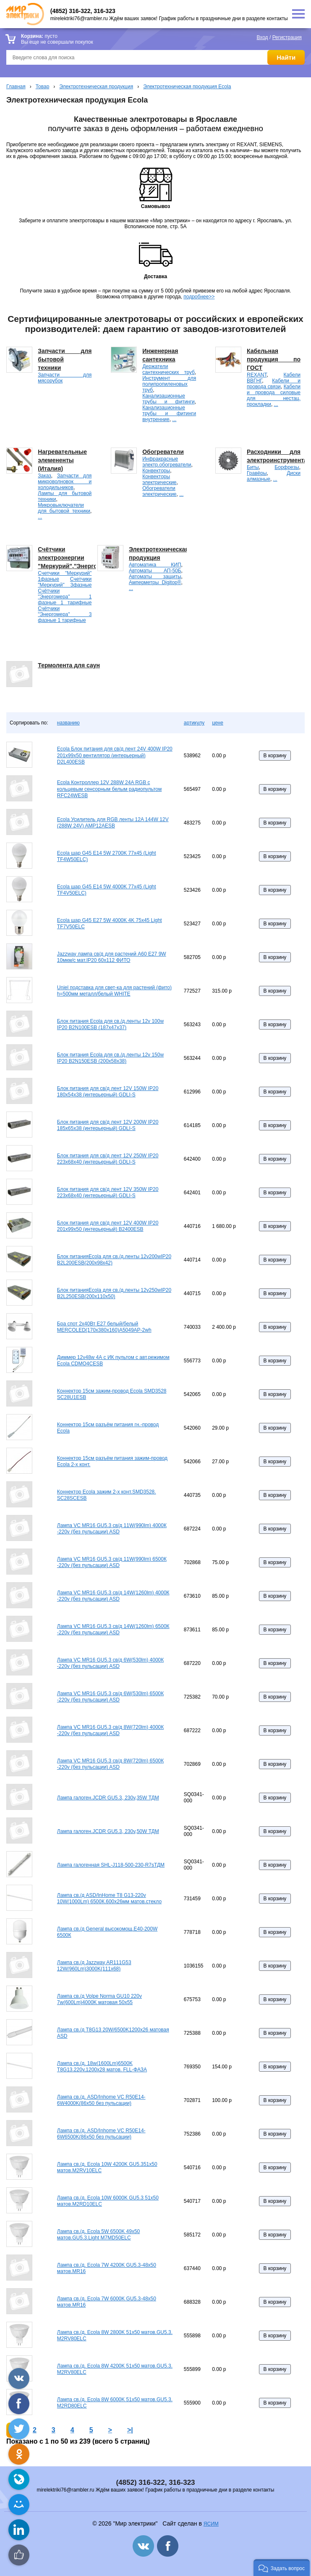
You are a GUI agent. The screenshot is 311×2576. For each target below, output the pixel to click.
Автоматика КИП (155, 565)
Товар (43, 87)
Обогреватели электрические (159, 491)
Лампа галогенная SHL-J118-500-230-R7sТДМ (111, 1865)
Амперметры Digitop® (155, 582)
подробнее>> (198, 297)
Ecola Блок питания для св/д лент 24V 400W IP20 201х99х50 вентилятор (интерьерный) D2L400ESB (114, 755)
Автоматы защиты (155, 576)
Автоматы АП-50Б (155, 571)
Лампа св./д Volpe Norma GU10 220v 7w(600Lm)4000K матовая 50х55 (99, 1999)
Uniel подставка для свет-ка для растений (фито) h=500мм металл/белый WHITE (114, 991)
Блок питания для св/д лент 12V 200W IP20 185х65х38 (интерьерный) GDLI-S (108, 1125)
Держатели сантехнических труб (168, 369)
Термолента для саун (69, 665)
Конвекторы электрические (159, 479)
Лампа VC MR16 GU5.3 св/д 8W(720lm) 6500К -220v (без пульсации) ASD (110, 1764)
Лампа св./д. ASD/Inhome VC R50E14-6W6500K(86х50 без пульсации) (101, 2134)
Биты (253, 467)
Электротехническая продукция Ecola (187, 87)
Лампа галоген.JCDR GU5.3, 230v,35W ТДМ (108, 1798)
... (174, 419)
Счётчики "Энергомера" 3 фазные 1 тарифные (64, 614)
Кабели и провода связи (274, 384)
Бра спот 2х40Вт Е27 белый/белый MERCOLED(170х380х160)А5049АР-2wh (104, 1327)
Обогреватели (163, 451)
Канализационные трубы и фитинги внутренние (169, 413)
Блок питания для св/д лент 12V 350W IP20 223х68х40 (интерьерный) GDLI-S (108, 1192)
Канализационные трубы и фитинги (168, 399)
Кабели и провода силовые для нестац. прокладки (274, 395)
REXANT (257, 375)
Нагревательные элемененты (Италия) (62, 460)
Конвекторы (156, 471)
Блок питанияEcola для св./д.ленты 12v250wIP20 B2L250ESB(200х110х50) (114, 1293)
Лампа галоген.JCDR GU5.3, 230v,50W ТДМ (108, 1831)
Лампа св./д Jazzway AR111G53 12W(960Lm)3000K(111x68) (94, 1966)
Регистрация (287, 37)
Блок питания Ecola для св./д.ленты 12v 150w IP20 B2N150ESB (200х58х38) (110, 1058)
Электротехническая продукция (96, 87)
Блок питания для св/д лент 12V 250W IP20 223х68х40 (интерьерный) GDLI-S (108, 1159)
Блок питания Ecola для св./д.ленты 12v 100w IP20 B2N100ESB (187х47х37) (110, 1024)
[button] (282, 2567)
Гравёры (257, 473)
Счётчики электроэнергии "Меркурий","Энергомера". (77, 557)
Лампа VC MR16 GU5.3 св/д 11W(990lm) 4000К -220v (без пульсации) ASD (112, 1528)
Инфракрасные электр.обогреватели (166, 462)
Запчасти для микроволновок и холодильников (64, 481)
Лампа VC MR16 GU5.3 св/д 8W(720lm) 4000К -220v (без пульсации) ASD (110, 1730)
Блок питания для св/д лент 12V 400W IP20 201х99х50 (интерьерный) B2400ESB (108, 1226)
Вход (262, 37)
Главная (16, 87)
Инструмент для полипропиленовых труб (169, 384)
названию (68, 723)
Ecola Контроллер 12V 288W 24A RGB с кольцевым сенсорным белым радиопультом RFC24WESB (109, 789)
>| (130, 2430)
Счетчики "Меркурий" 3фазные (64, 582)
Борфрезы (286, 467)
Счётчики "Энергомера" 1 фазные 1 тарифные (64, 597)
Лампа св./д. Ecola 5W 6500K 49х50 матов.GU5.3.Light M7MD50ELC (98, 2234)
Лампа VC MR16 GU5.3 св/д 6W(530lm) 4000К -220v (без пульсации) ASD (110, 1663)
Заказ (44, 476)
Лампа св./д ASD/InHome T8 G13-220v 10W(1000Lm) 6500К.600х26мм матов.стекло (109, 1898)
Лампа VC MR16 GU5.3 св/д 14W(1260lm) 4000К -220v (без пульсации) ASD (113, 1596)
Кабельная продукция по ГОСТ (274, 359)
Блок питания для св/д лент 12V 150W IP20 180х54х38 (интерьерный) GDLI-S (108, 1091)
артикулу (194, 723)
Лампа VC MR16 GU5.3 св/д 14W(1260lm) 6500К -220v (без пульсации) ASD (113, 1629)
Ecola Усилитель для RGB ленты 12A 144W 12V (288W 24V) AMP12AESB (113, 823)
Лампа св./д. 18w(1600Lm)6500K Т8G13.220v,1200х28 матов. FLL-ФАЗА (102, 2066)
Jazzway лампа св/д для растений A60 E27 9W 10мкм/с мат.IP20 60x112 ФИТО (111, 957)
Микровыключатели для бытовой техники (64, 508)
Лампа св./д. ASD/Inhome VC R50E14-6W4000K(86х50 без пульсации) (101, 2100)
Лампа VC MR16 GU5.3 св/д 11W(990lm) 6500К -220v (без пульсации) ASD (112, 1562)
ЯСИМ (211, 2524)
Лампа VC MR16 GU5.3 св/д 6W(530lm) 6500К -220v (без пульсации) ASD (110, 1697)
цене (217, 723)
